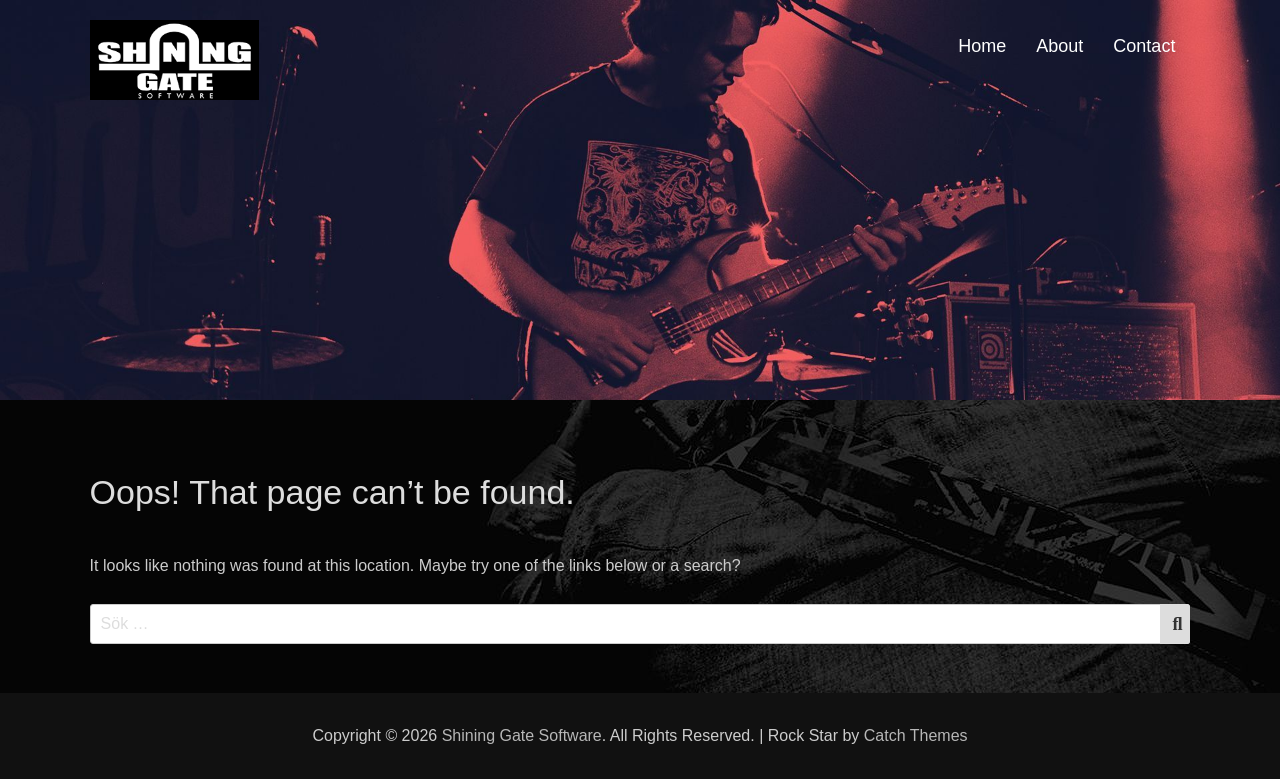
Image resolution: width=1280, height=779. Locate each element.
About (1059, 46)
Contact (1144, 46)
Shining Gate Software (522, 735)
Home (982, 46)
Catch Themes (916, 735)
